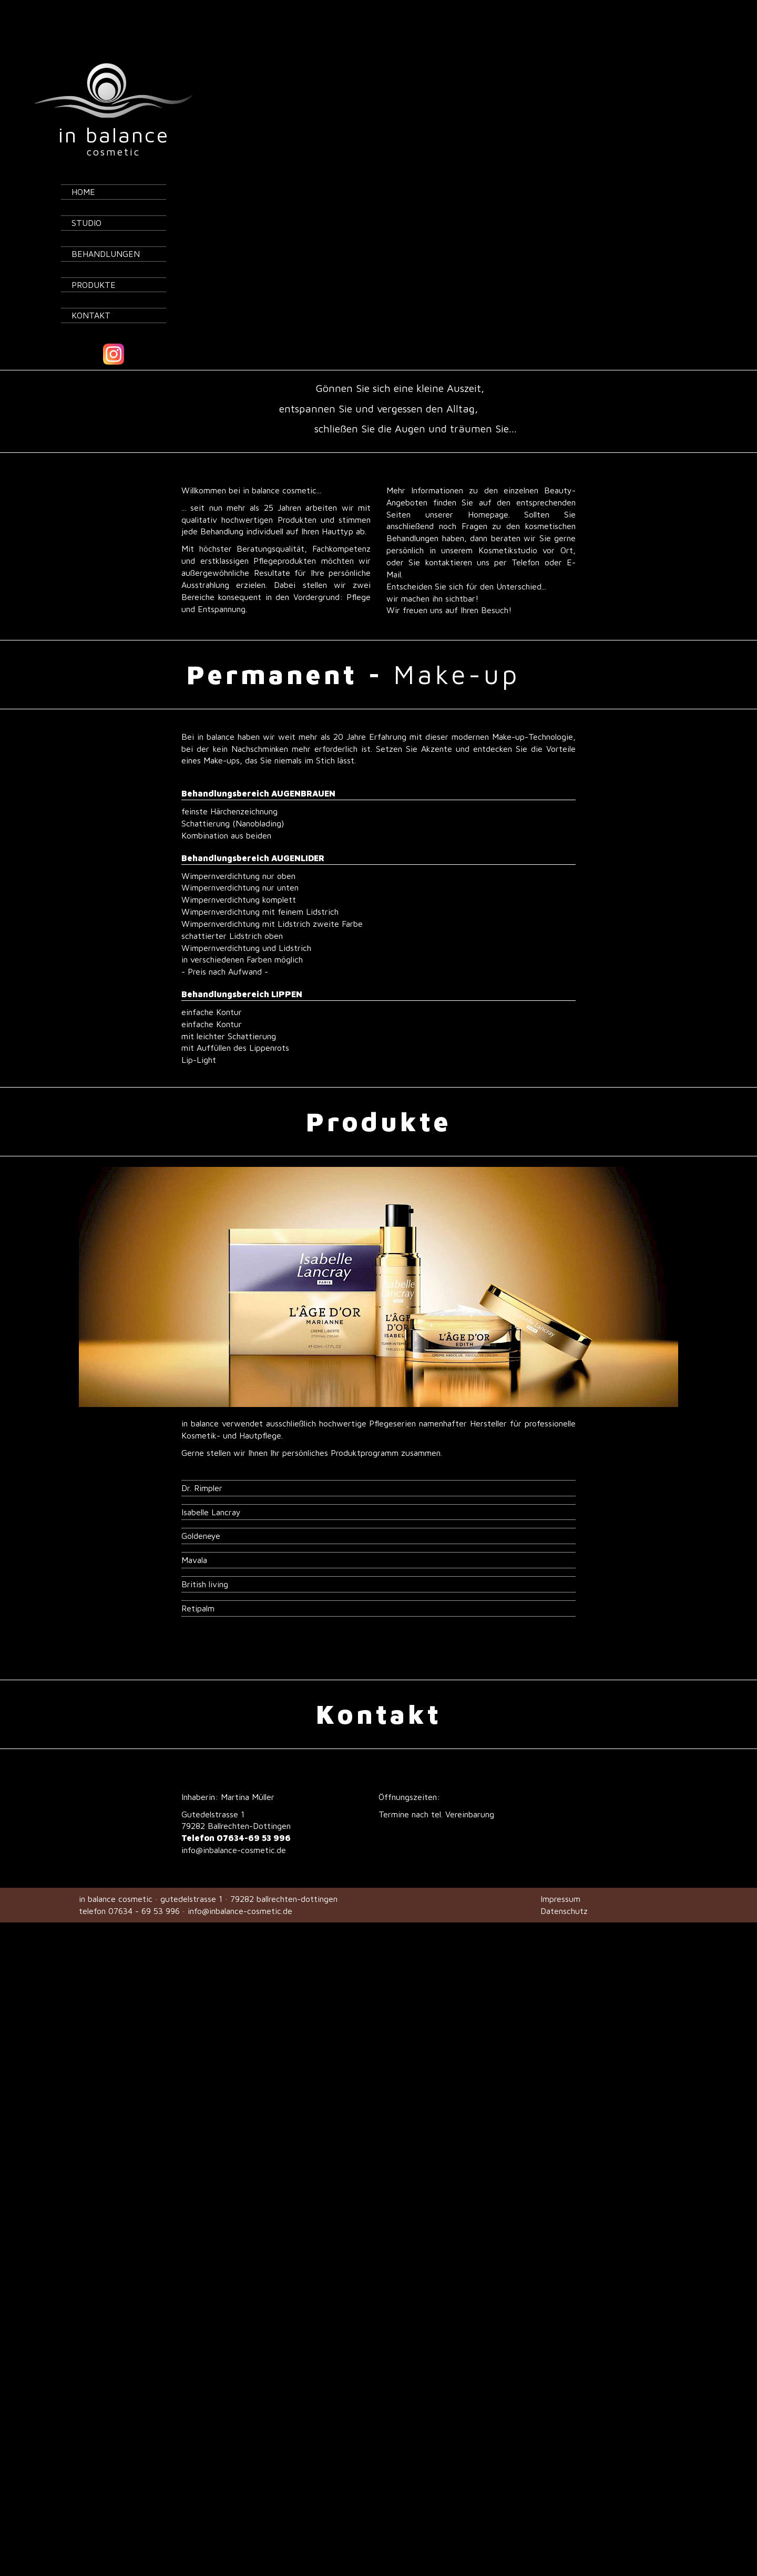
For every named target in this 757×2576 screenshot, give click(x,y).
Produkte (93, 258)
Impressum (560, 1872)
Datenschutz (564, 1884)
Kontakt (90, 289)
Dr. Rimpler (201, 1461)
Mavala (194, 1533)
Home (83, 165)
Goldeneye (200, 1509)
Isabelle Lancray (211, 1486)
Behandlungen (105, 227)
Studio (86, 196)
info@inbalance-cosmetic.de (233, 1823)
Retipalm (197, 1582)
